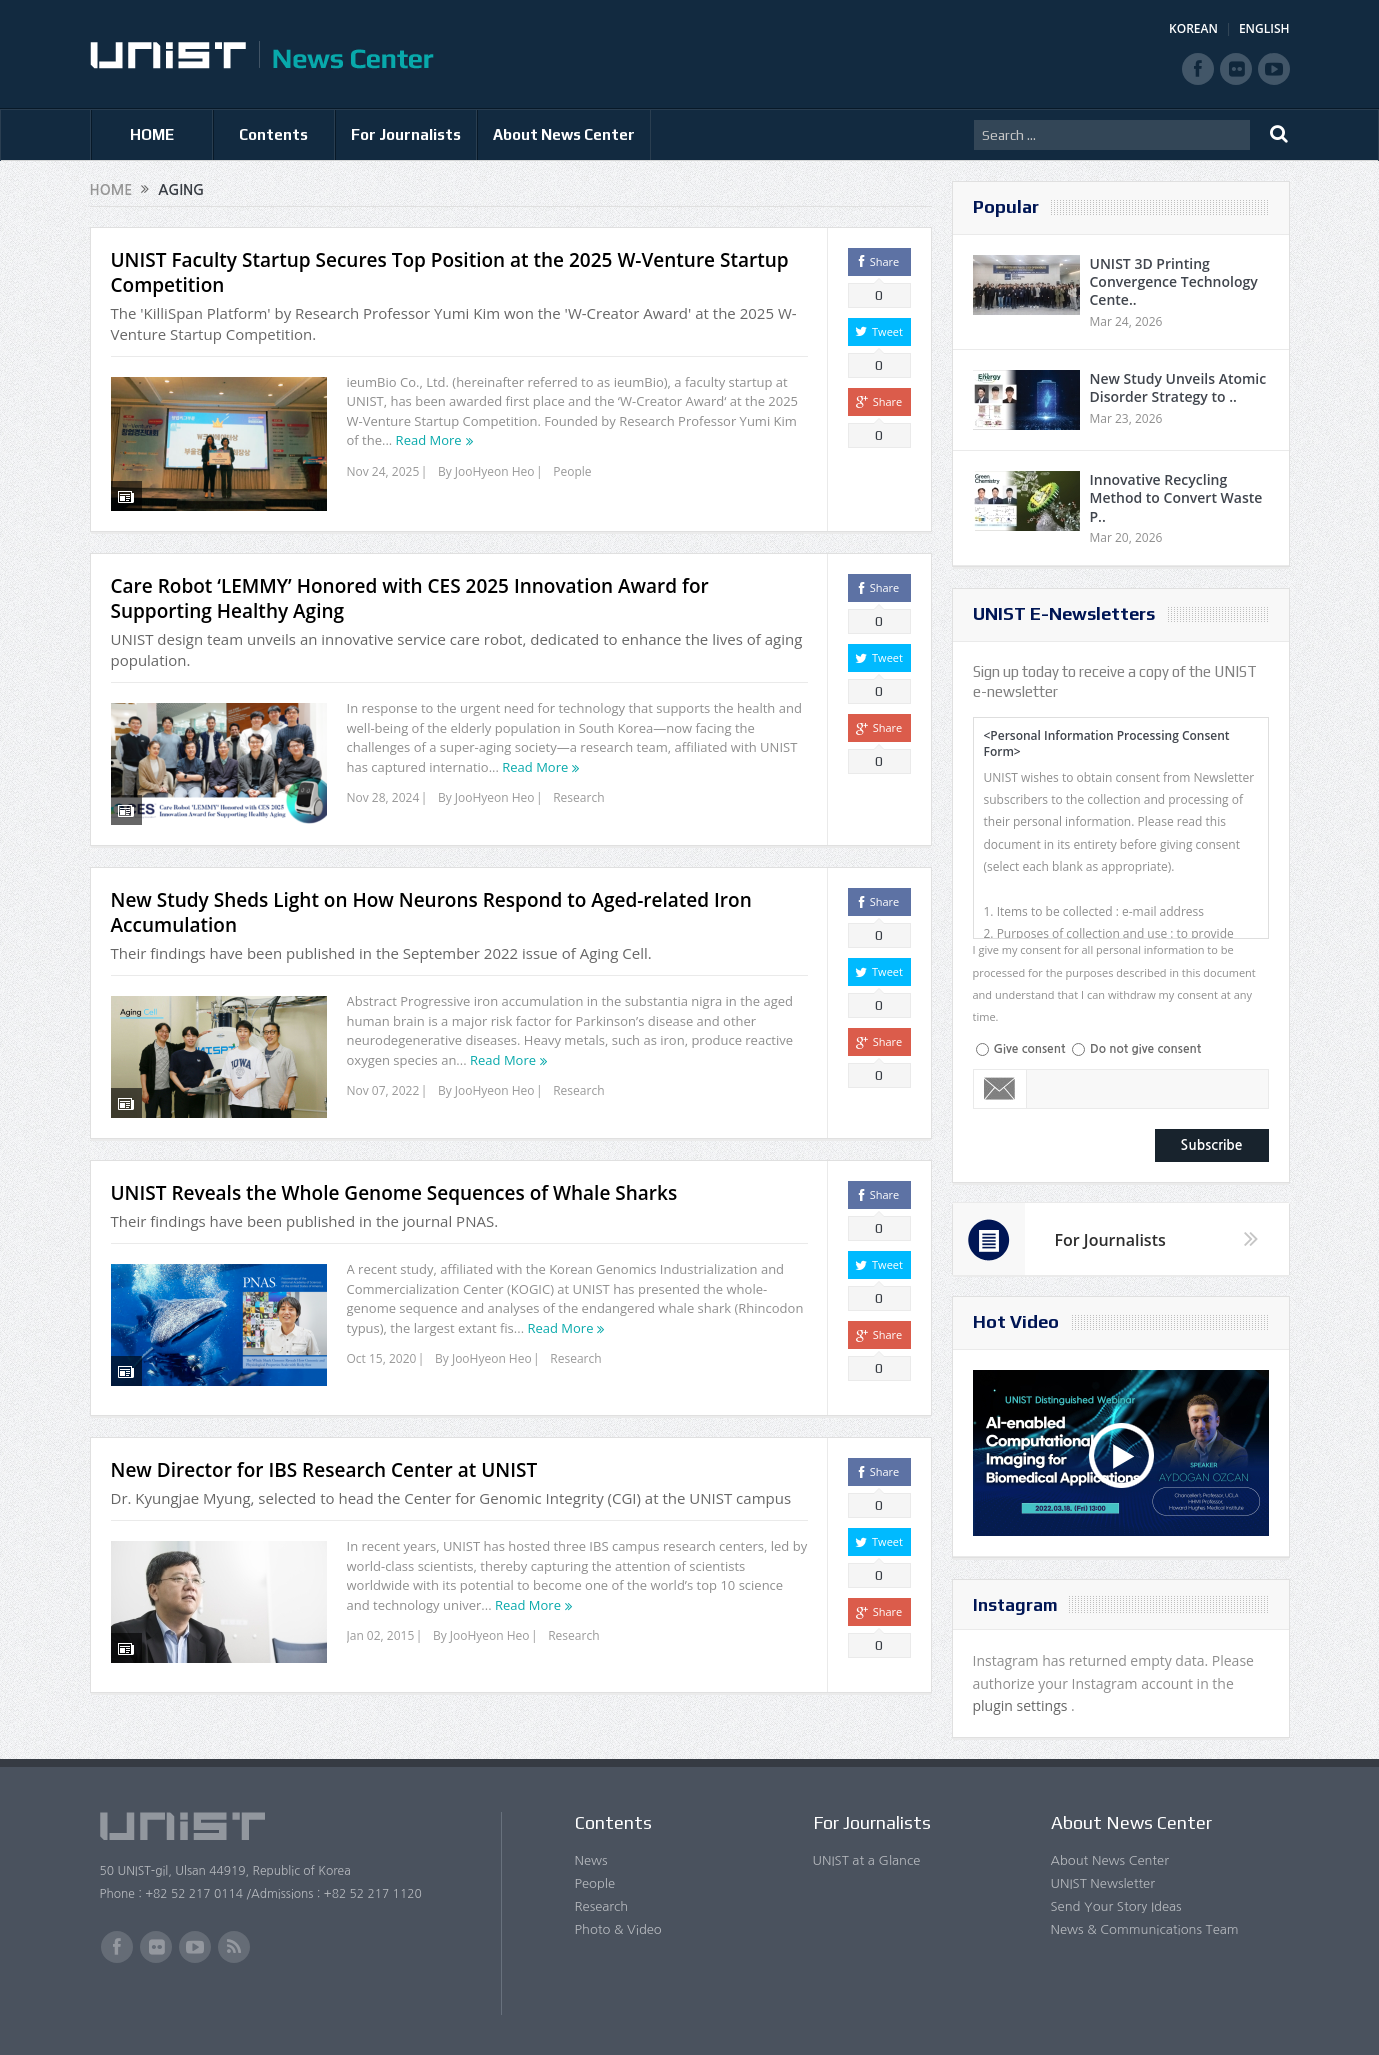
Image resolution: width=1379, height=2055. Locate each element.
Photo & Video (618, 1929)
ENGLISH (1264, 28)
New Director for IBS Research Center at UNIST (324, 1458)
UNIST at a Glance (867, 1860)
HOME (152, 134)
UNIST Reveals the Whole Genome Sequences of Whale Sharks (394, 1181)
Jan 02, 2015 (381, 1623)
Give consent (1030, 1049)
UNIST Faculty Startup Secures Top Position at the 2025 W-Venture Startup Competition (450, 272)
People (572, 471)
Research (578, 785)
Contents (273, 134)
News (591, 1860)
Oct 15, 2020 (382, 1346)
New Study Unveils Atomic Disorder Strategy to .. (1178, 387)
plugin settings (1022, 1705)
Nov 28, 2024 (383, 785)
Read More (429, 440)
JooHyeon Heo (495, 471)
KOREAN (1193, 28)
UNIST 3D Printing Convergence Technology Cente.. (1174, 281)
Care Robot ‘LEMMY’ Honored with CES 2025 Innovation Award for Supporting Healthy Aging (410, 586)
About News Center (564, 134)
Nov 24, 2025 (383, 471)
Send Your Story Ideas (1116, 1906)
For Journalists (406, 134)
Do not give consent (1145, 1049)
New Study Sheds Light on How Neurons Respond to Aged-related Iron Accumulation (431, 900)
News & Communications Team (1145, 1929)
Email (1000, 1089)
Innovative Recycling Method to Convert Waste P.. (1176, 497)
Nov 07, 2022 (383, 1078)
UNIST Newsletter (1103, 1883)
